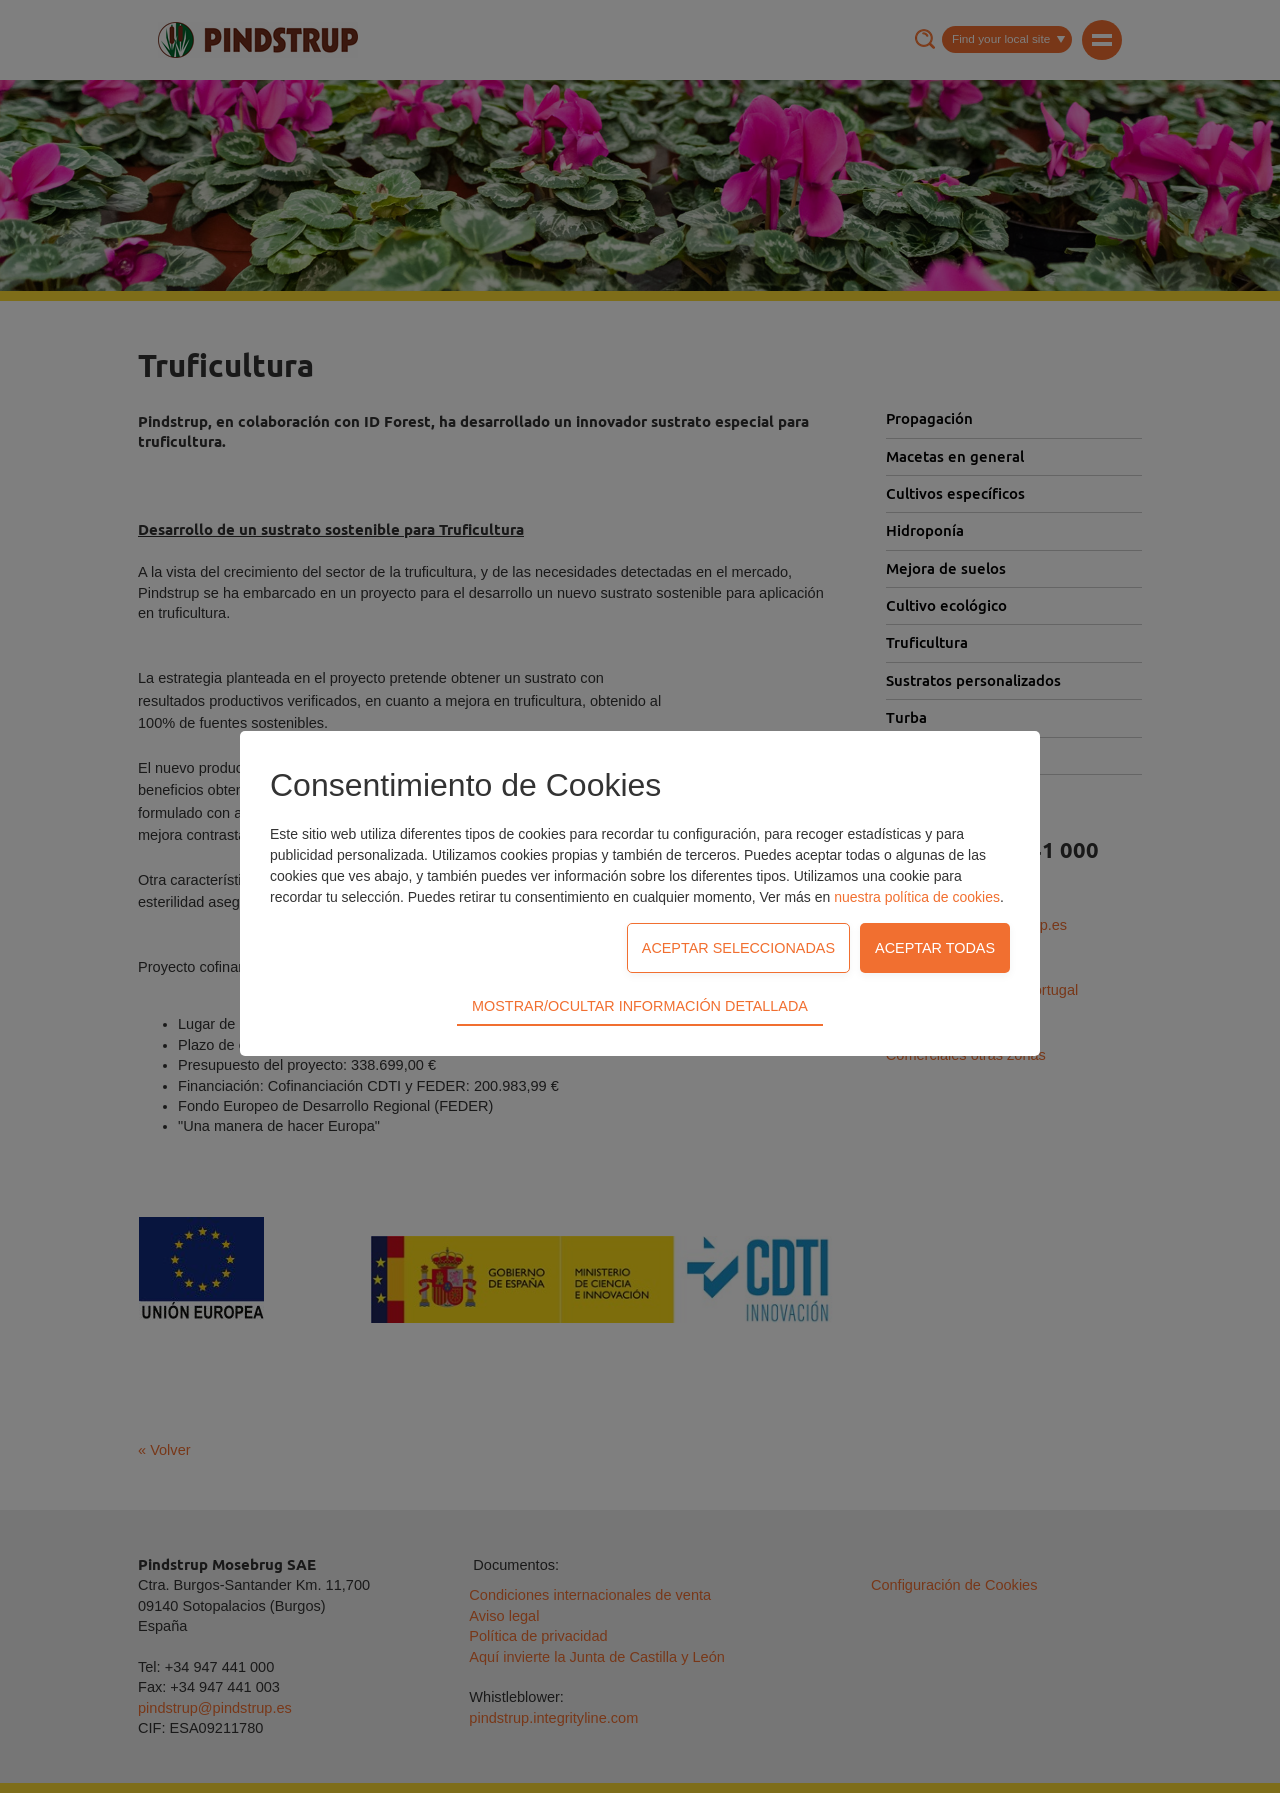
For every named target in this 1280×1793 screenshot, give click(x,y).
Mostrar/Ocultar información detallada (639, 897)
